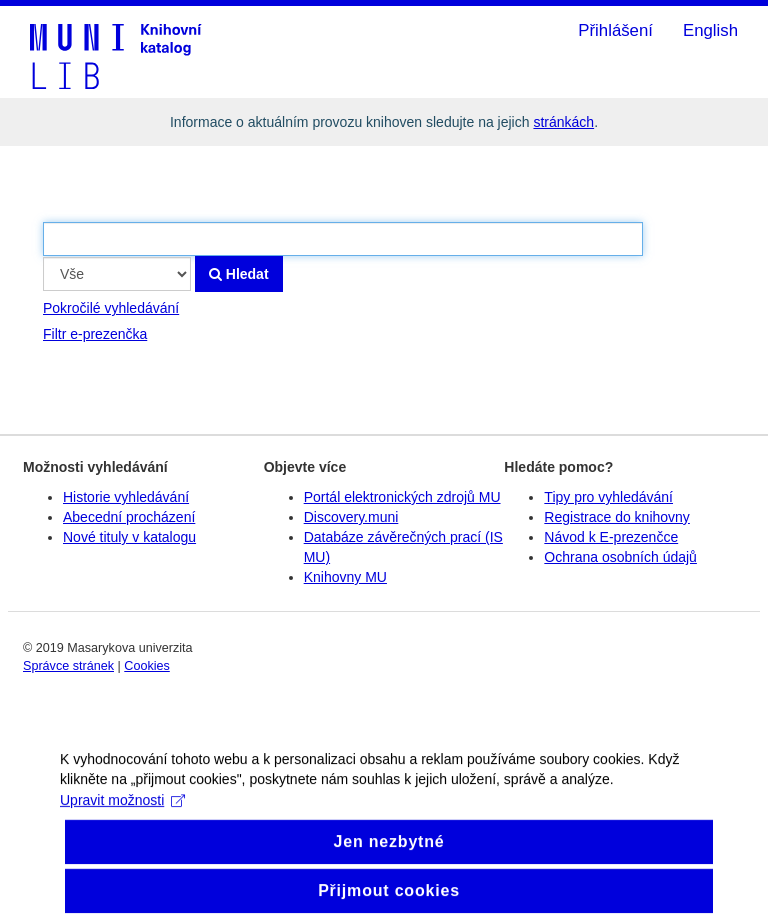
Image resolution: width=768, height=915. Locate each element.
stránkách (563, 122)
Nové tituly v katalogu (129, 537)
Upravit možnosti (122, 811)
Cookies (147, 666)
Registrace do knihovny (617, 517)
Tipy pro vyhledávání (608, 497)
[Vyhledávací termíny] (343, 239)
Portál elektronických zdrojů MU (402, 497)
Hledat (239, 274)
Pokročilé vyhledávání (111, 308)
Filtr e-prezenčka (95, 334)
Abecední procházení (129, 517)
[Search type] (117, 274)
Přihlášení (615, 30)
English (710, 30)
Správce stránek (68, 666)
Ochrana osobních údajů (620, 557)
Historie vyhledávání (126, 497)
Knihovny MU (345, 577)
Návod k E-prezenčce (611, 537)
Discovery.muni (351, 517)
